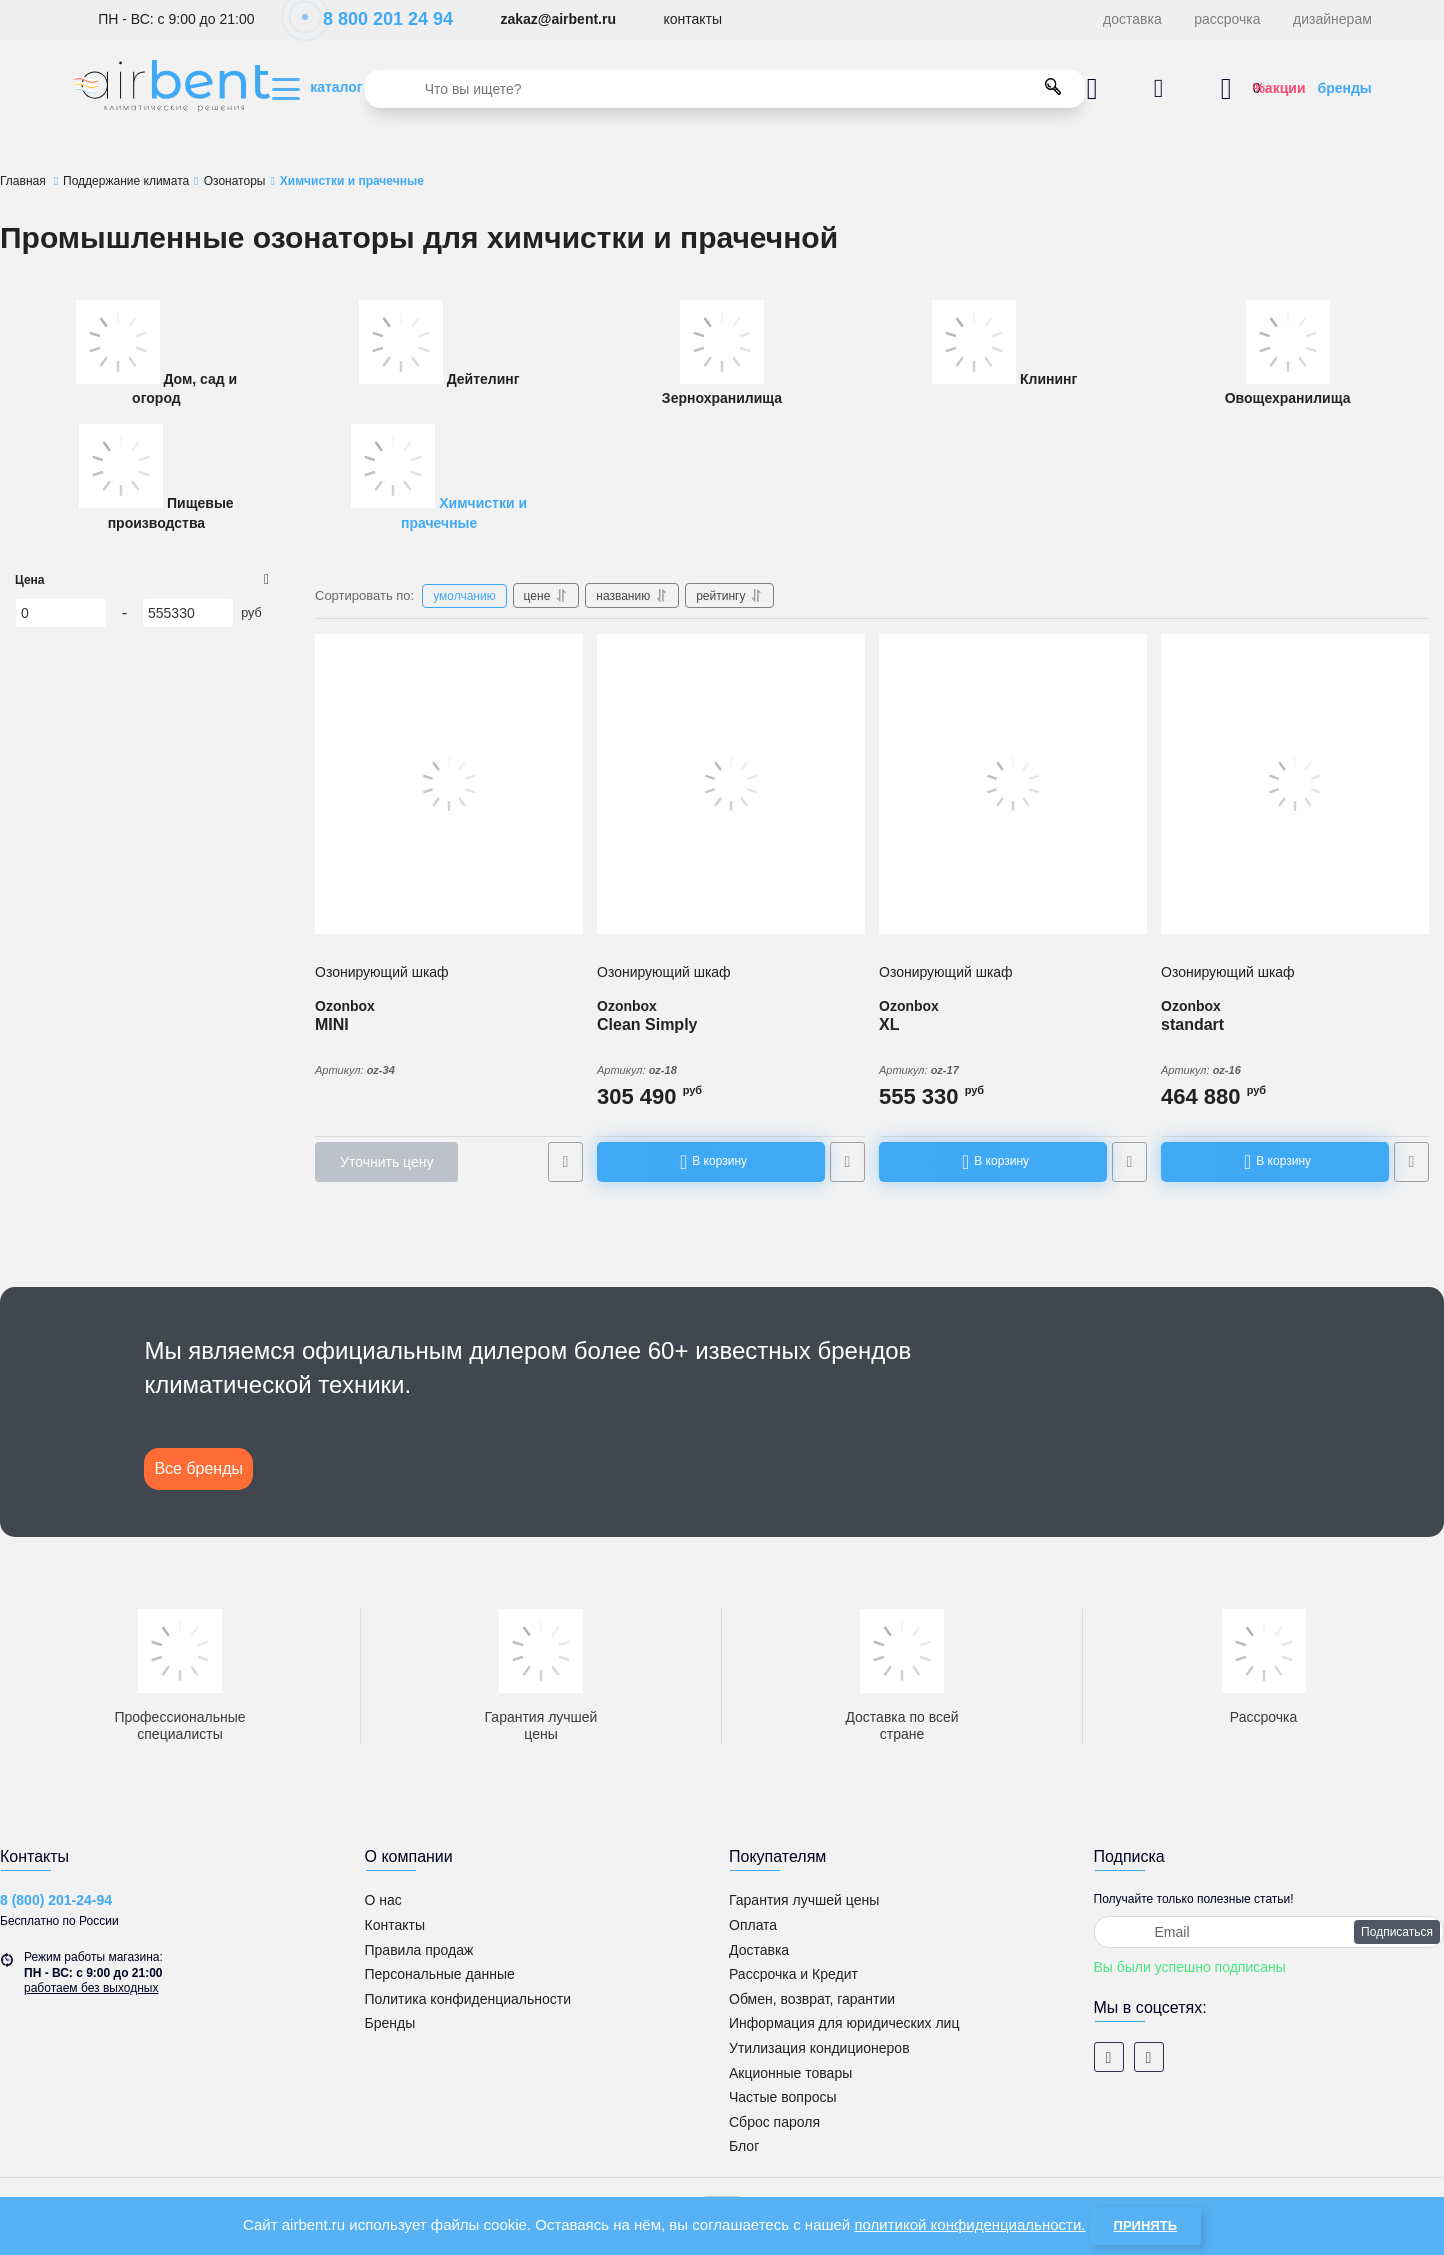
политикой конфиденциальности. (969, 2224)
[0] (61, 613)
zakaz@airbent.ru (558, 19)
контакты (692, 19)
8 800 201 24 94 (377, 19)
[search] (725, 89)
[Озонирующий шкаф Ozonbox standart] (1295, 784)
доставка (1132, 19)
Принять (1145, 2225)
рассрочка (1227, 19)
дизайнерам (1332, 19)
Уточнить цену (386, 1162)
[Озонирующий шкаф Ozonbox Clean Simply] (731, 784)
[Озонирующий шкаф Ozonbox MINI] (449, 784)
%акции (1278, 88)
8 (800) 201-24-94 (56, 1900)
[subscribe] (1269, 1932)
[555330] (188, 613)
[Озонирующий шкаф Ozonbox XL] (1013, 784)
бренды (1345, 88)
